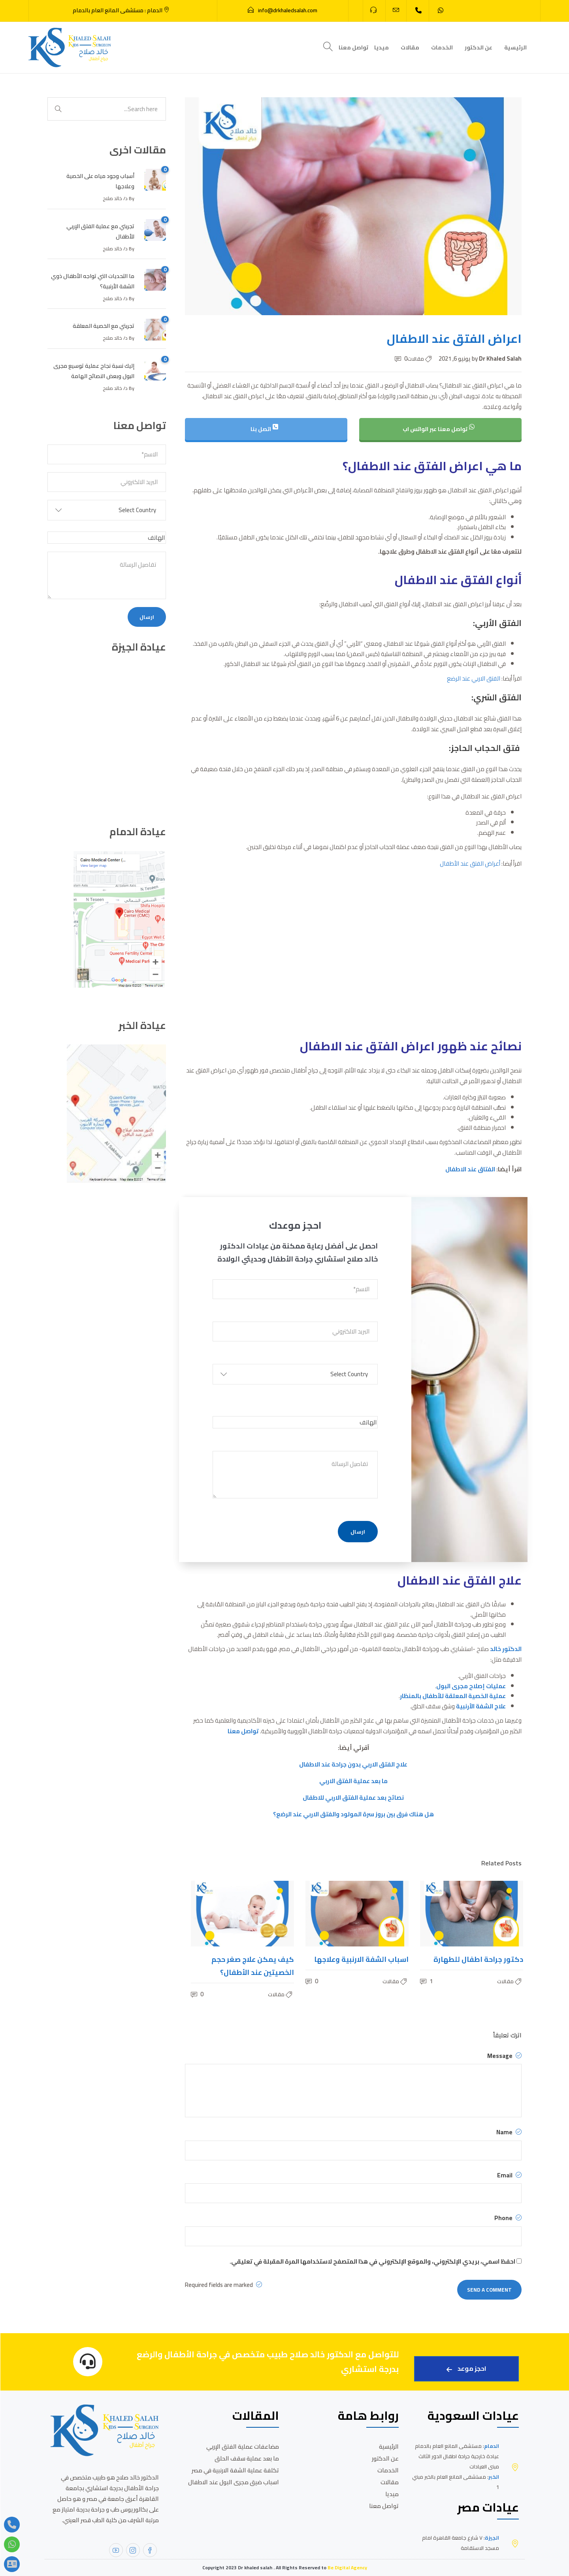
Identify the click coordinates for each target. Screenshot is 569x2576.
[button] (295, 1377)
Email (509, 2175)
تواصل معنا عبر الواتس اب (439, 429)
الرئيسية (515, 47)
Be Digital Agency (347, 2567)
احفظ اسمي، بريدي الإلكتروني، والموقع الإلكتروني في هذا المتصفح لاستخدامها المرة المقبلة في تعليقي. (372, 2261)
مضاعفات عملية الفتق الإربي (242, 2446)
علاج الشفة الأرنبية (481, 1706)
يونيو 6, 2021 (455, 358)
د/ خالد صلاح (115, 198)
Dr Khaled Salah (496, 358)
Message (504, 2056)
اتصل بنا (265, 429)
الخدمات (442, 47)
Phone (508, 2218)
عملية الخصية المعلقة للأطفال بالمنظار (453, 1696)
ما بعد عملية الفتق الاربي (353, 1781)
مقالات (410, 47)
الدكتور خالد (506, 1649)
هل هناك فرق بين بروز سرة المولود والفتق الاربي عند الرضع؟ (353, 1814)
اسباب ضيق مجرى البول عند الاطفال (233, 2482)
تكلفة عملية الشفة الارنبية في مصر (235, 2470)
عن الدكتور (478, 47)
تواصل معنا (353, 47)
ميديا (381, 47)
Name (509, 2132)
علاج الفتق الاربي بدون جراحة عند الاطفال (353, 1764)
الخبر (493, 2476)
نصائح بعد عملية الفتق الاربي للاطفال (353, 1797)
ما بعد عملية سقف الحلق (247, 2458)
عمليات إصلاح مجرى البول (471, 1686)
